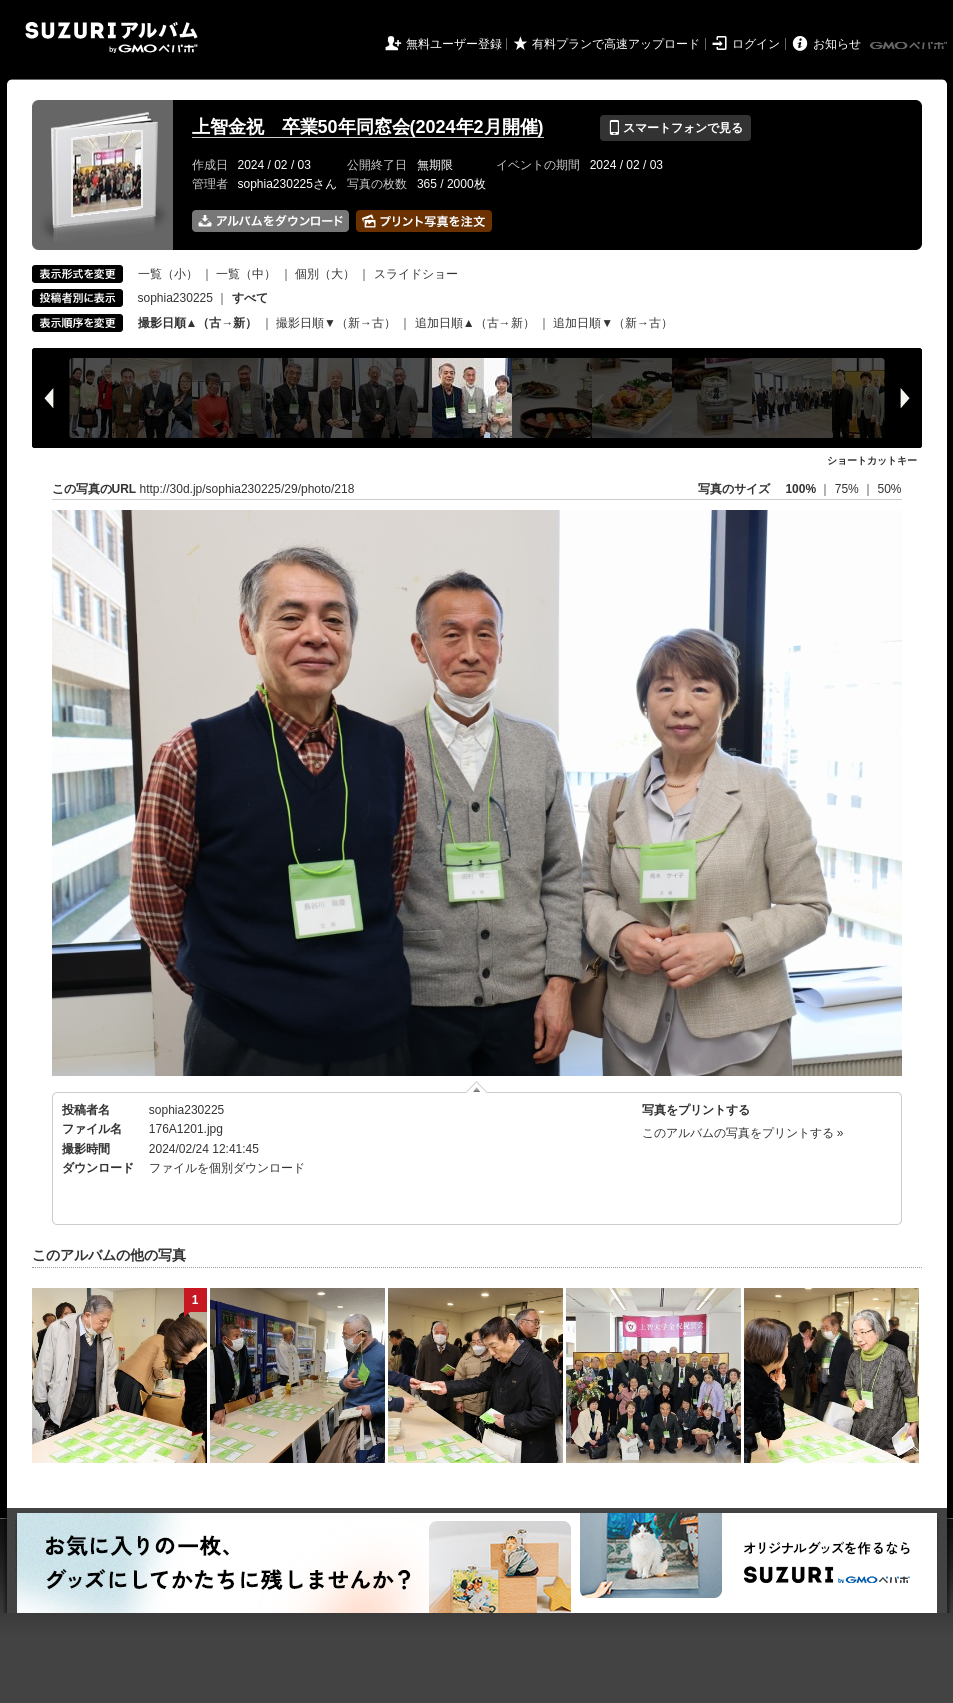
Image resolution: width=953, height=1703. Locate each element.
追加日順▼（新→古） (613, 323)
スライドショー (416, 274)
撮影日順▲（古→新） (198, 323)
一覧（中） (246, 274)
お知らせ (837, 44)
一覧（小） (168, 274)
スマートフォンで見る (675, 128)
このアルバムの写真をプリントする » (743, 1133)
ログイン (756, 44)
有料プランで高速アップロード (616, 44)
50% (889, 489)
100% (800, 489)
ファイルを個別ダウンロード (227, 1168)
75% (848, 489)
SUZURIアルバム (111, 37)
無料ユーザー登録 (454, 44)
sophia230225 (175, 298)
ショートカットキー (872, 460)
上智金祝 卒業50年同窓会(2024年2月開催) (368, 127)
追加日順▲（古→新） (475, 323)
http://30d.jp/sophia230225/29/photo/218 (247, 489)
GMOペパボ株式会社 (910, 46)
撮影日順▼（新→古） (336, 323)
